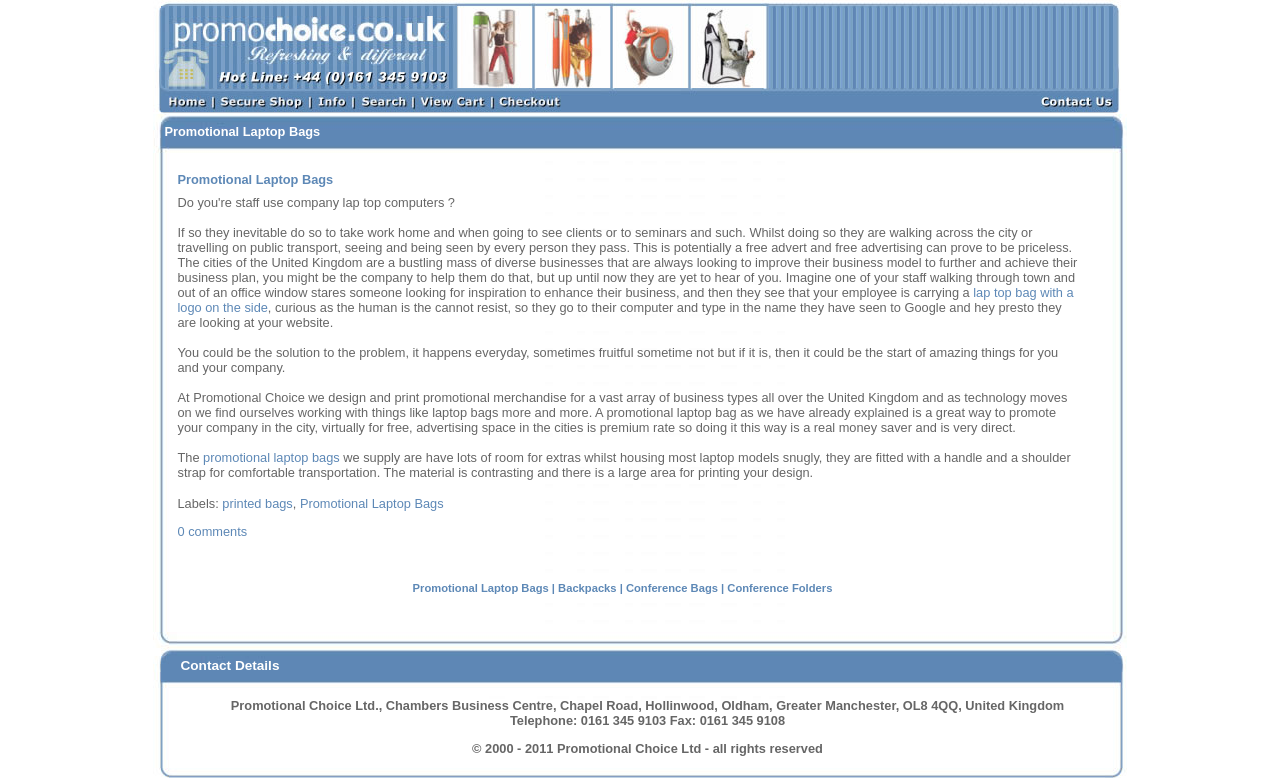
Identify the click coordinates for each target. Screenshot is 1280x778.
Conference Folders (779, 588)
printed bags (257, 503)
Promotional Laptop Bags (372, 503)
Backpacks (587, 588)
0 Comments (213, 531)
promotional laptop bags (271, 457)
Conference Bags (672, 588)
